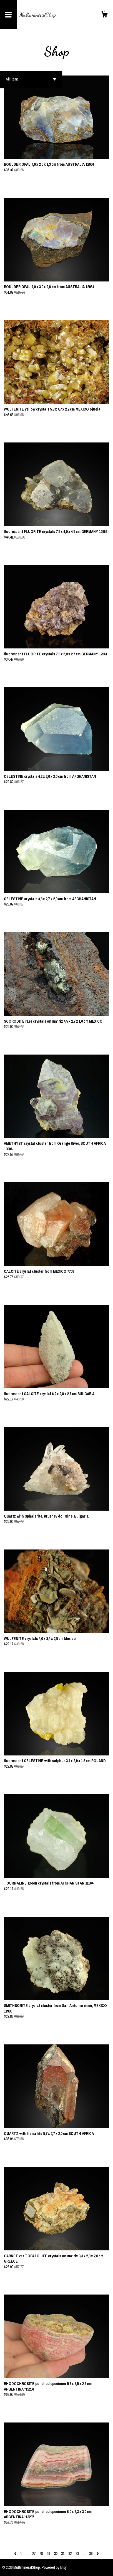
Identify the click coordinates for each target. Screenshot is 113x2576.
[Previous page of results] (15, 2553)
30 (55, 2553)
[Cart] (104, 15)
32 (70, 2553)
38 (90, 2553)
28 (41, 2553)
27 (34, 2553)
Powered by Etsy (54, 2567)
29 (48, 2553)
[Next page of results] (98, 2553)
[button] (31, 79)
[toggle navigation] (8, 14)
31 (62, 2553)
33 (77, 2553)
